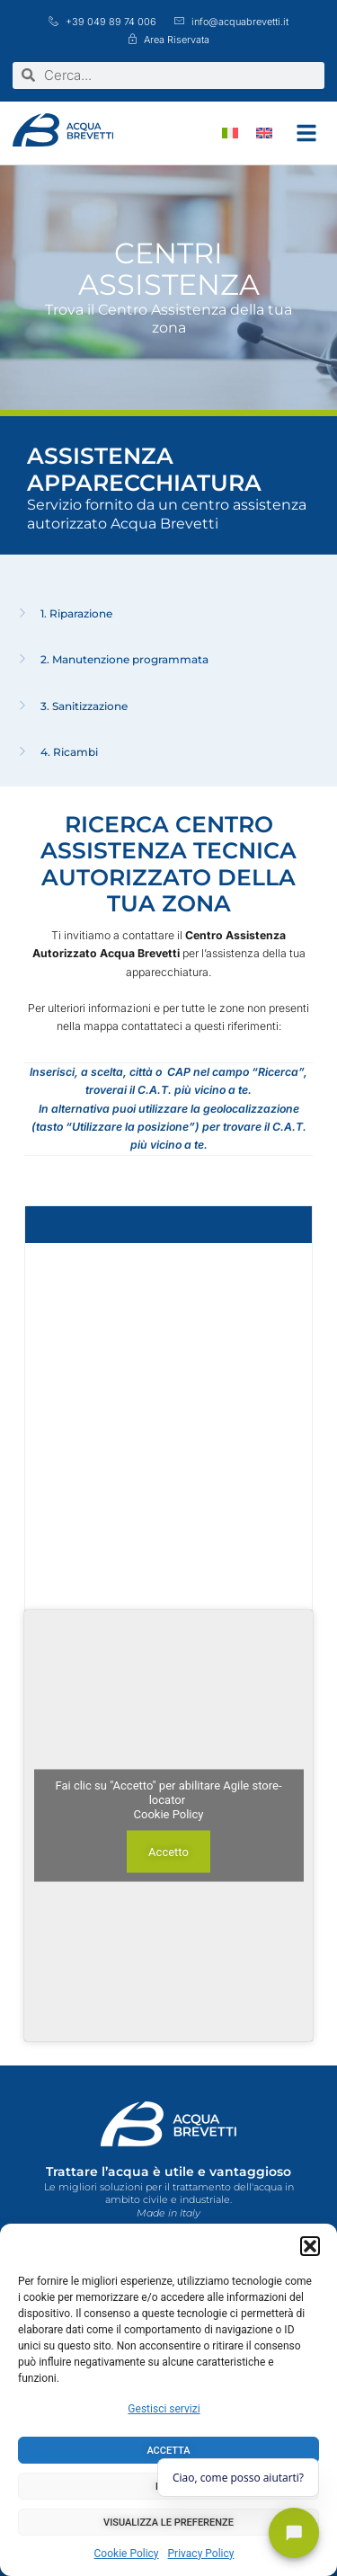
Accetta (168, 2450)
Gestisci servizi (164, 2409)
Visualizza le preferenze (168, 2522)
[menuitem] (230, 133)
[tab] (168, 614)
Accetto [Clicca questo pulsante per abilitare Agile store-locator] (168, 1851)
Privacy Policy (201, 2553)
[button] (310, 2246)
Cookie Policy (126, 2553)
